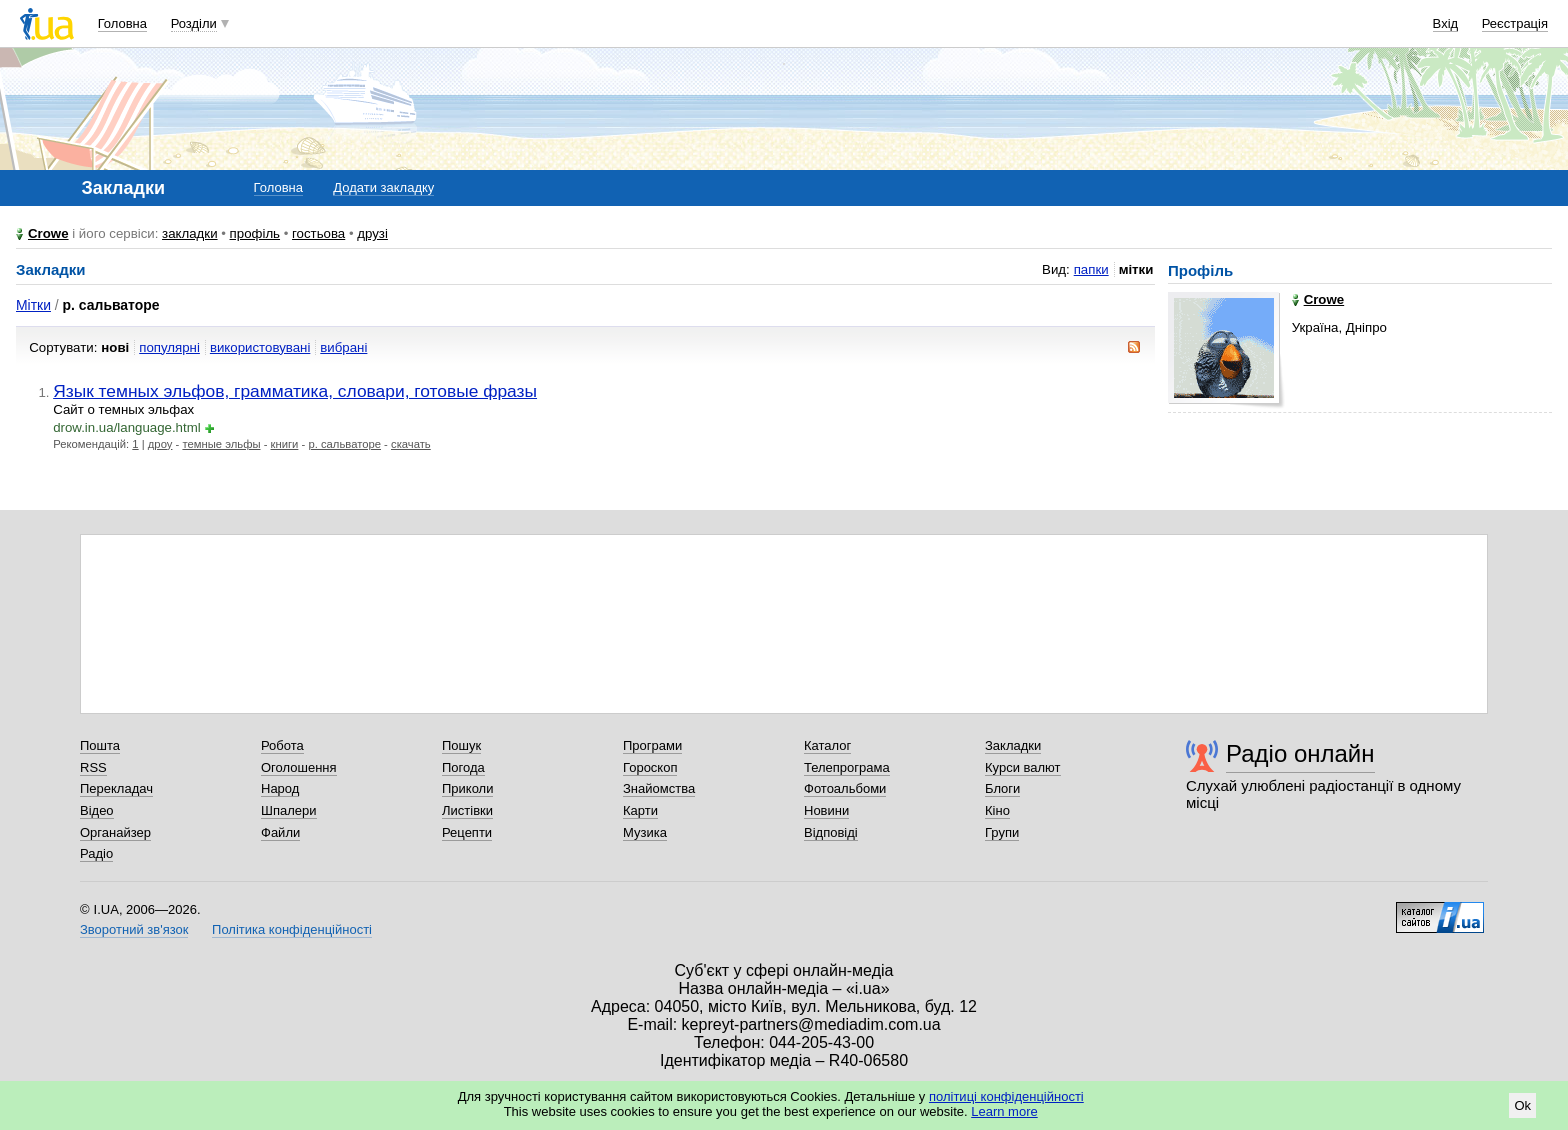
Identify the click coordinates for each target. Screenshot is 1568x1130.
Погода (463, 767)
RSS (93, 767)
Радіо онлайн (1300, 753)
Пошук (461, 745)
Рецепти (467, 832)
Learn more (1004, 1111)
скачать (411, 444)
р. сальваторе (344, 444)
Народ (280, 788)
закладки (190, 233)
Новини (826, 810)
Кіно (997, 810)
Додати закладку (383, 187)
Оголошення (299, 767)
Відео (97, 810)
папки (1091, 269)
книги (285, 444)
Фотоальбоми (845, 788)
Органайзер (115, 832)
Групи (1002, 832)
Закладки (1013, 745)
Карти (640, 810)
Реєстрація (1515, 23)
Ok (1522, 1105)
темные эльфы (221, 444)
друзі (372, 233)
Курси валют (1023, 767)
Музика (645, 832)
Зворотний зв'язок (134, 929)
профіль (255, 233)
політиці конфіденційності (1006, 1096)
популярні (169, 347)
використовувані (260, 347)
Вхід (1446, 23)
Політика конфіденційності (292, 929)
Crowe (48, 233)
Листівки (467, 810)
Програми (652, 745)
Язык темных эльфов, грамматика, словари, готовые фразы (295, 391)
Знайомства (659, 788)
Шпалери (289, 810)
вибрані (343, 347)
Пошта (100, 745)
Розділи (194, 23)
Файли (280, 832)
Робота (282, 745)
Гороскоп (650, 767)
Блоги (1002, 788)
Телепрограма (847, 767)
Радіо (96, 853)
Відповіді (831, 832)
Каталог (827, 745)
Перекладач (116, 788)
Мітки (33, 305)
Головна (122, 23)
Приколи (467, 788)
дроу (160, 444)
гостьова (318, 233)
